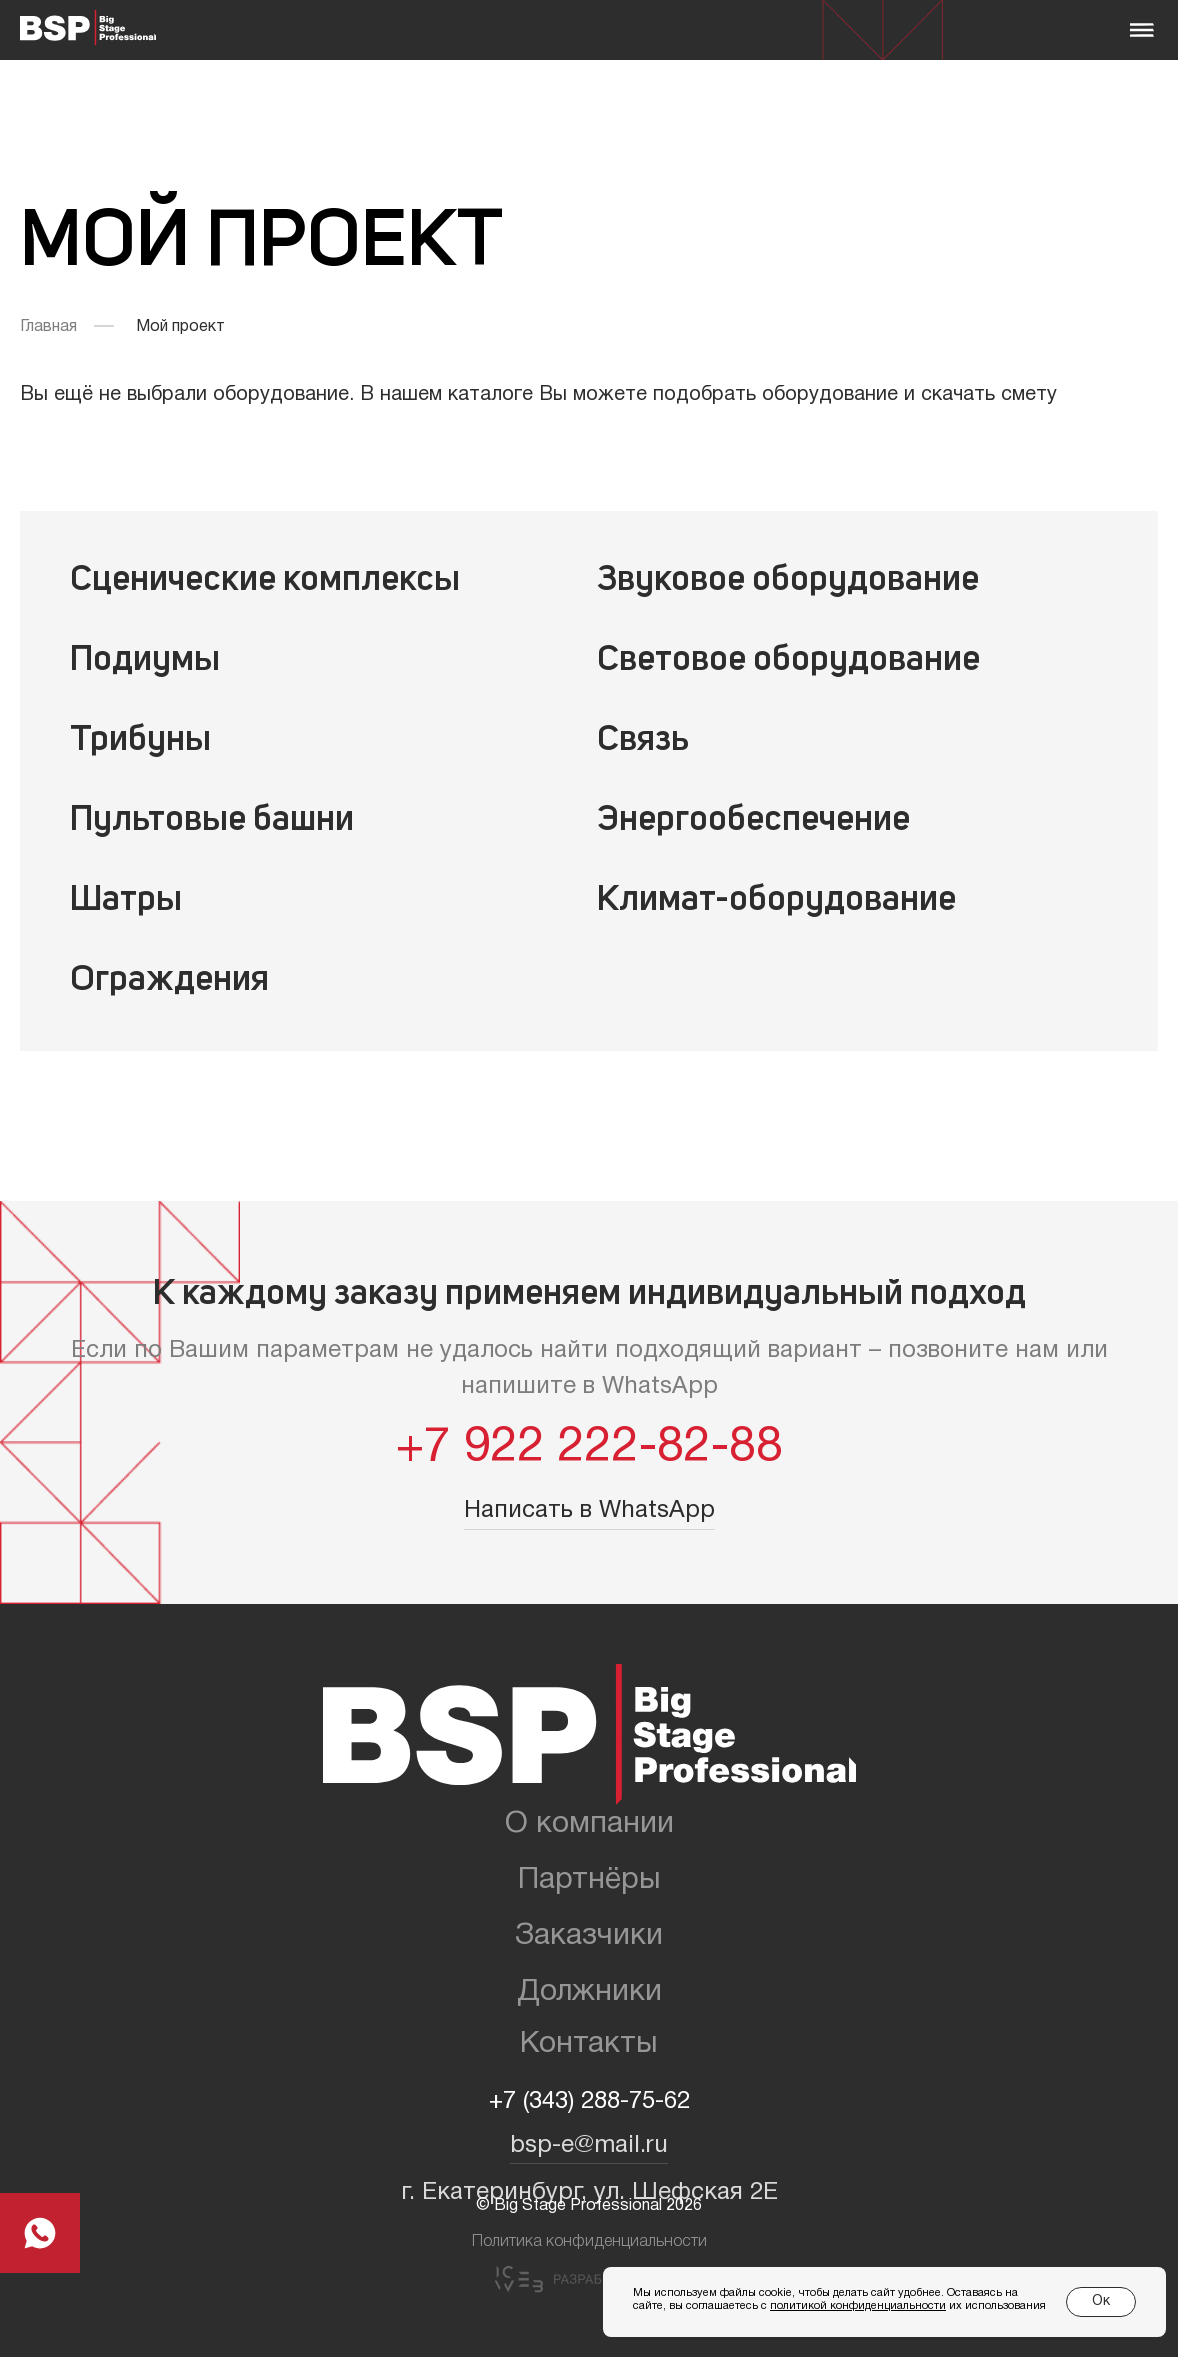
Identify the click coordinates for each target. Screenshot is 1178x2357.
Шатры (126, 901)
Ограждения (169, 981)
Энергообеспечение (753, 821)
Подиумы (145, 661)
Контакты (589, 2044)
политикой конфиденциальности (858, 2306)
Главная (48, 327)
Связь (643, 741)
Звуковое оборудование (788, 581)
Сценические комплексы (265, 581)
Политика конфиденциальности (589, 2242)
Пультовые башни (212, 821)
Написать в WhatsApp (589, 1511)
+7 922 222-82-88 (589, 1449)
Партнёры (589, 1880)
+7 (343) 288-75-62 (589, 2102)
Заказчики (589, 1936)
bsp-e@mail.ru (589, 2146)
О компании (589, 1824)
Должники (589, 1992)
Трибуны (140, 741)
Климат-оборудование (776, 901)
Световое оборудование (788, 661)
